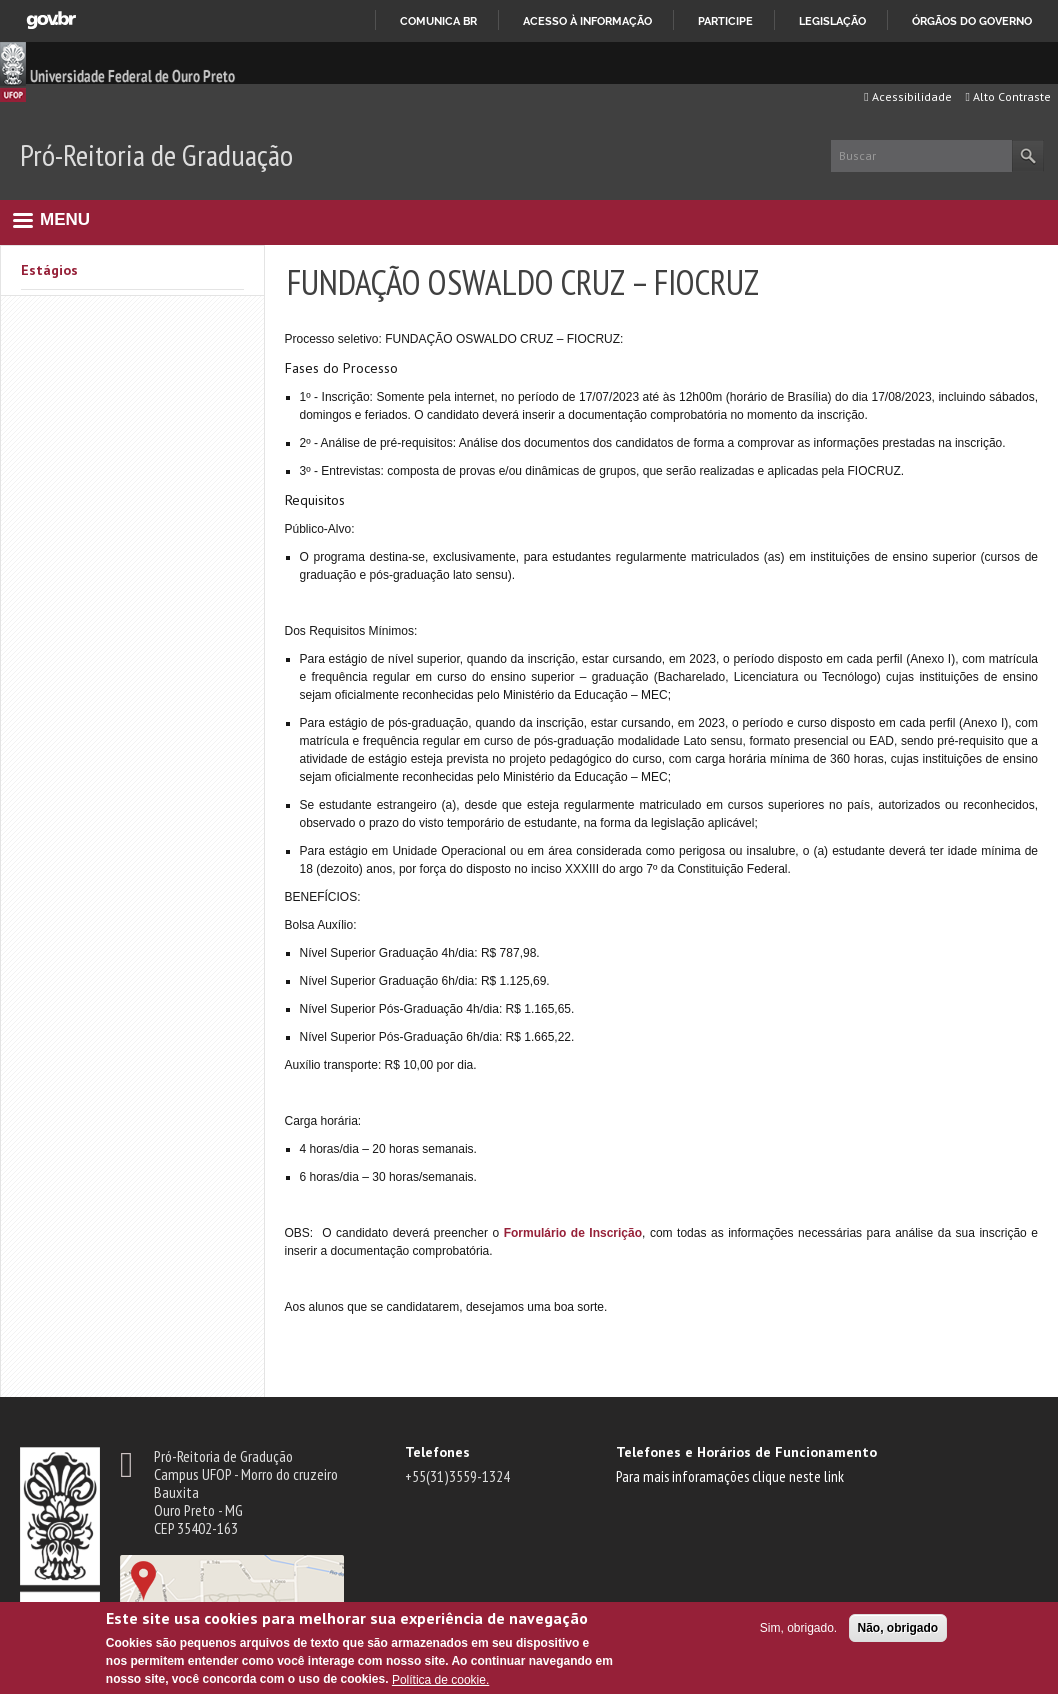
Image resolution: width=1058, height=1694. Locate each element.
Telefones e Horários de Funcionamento (746, 1452)
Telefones (437, 1452)
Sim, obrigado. (798, 1628)
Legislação (832, 21)
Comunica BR (438, 21)
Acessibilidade (907, 96)
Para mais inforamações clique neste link (730, 1476)
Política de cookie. (440, 1680)
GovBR (51, 20)
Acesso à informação (587, 21)
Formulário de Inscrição (573, 1233)
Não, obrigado (898, 1628)
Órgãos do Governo (972, 21)
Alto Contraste (1008, 96)
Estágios (49, 270)
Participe (725, 21)
